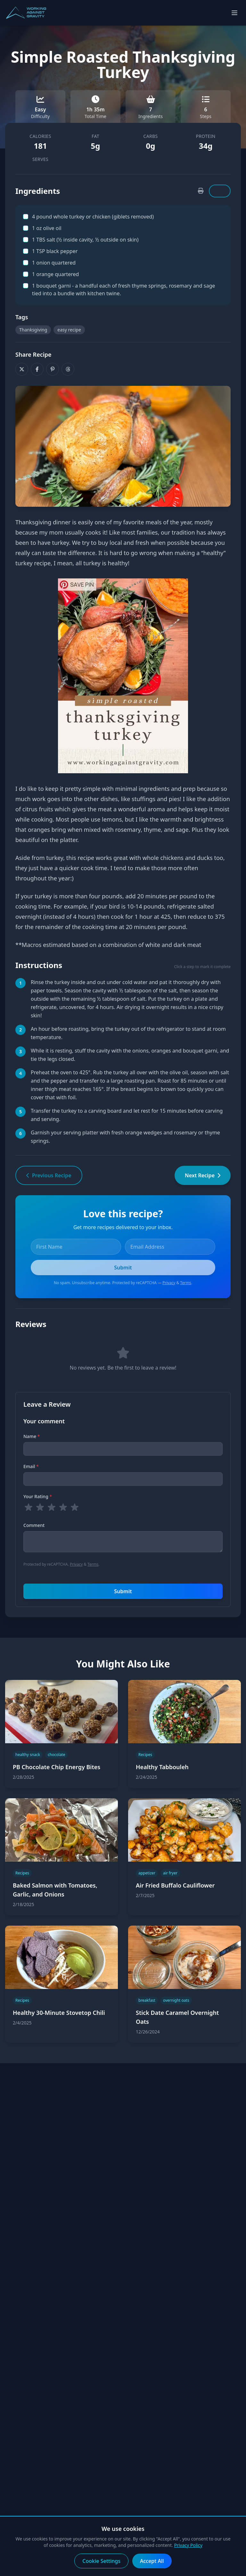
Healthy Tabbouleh (162, 1767)
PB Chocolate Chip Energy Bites (56, 1767)
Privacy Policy (188, 2545)
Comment (34, 1525)
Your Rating (37, 1496)
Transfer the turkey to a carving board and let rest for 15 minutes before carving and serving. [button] (127, 1115)
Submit (123, 1591)
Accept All (152, 2560)
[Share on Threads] (68, 369)
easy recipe (69, 330)
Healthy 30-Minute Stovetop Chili (59, 2012)
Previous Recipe (48, 1175)
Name (31, 1436)
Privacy (168, 1282)
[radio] (28, 1507)
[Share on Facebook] (37, 369)
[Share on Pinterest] (52, 369)
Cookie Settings (101, 2560)
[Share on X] (21, 369)
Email (31, 1466)
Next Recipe (202, 1175)
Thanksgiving (33, 330)
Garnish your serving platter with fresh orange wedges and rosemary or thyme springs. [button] (125, 1136)
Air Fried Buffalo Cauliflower (175, 1885)
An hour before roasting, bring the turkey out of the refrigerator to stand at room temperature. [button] (128, 1033)
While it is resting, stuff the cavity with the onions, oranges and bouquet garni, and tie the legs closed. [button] (130, 1054)
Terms (185, 1282)
